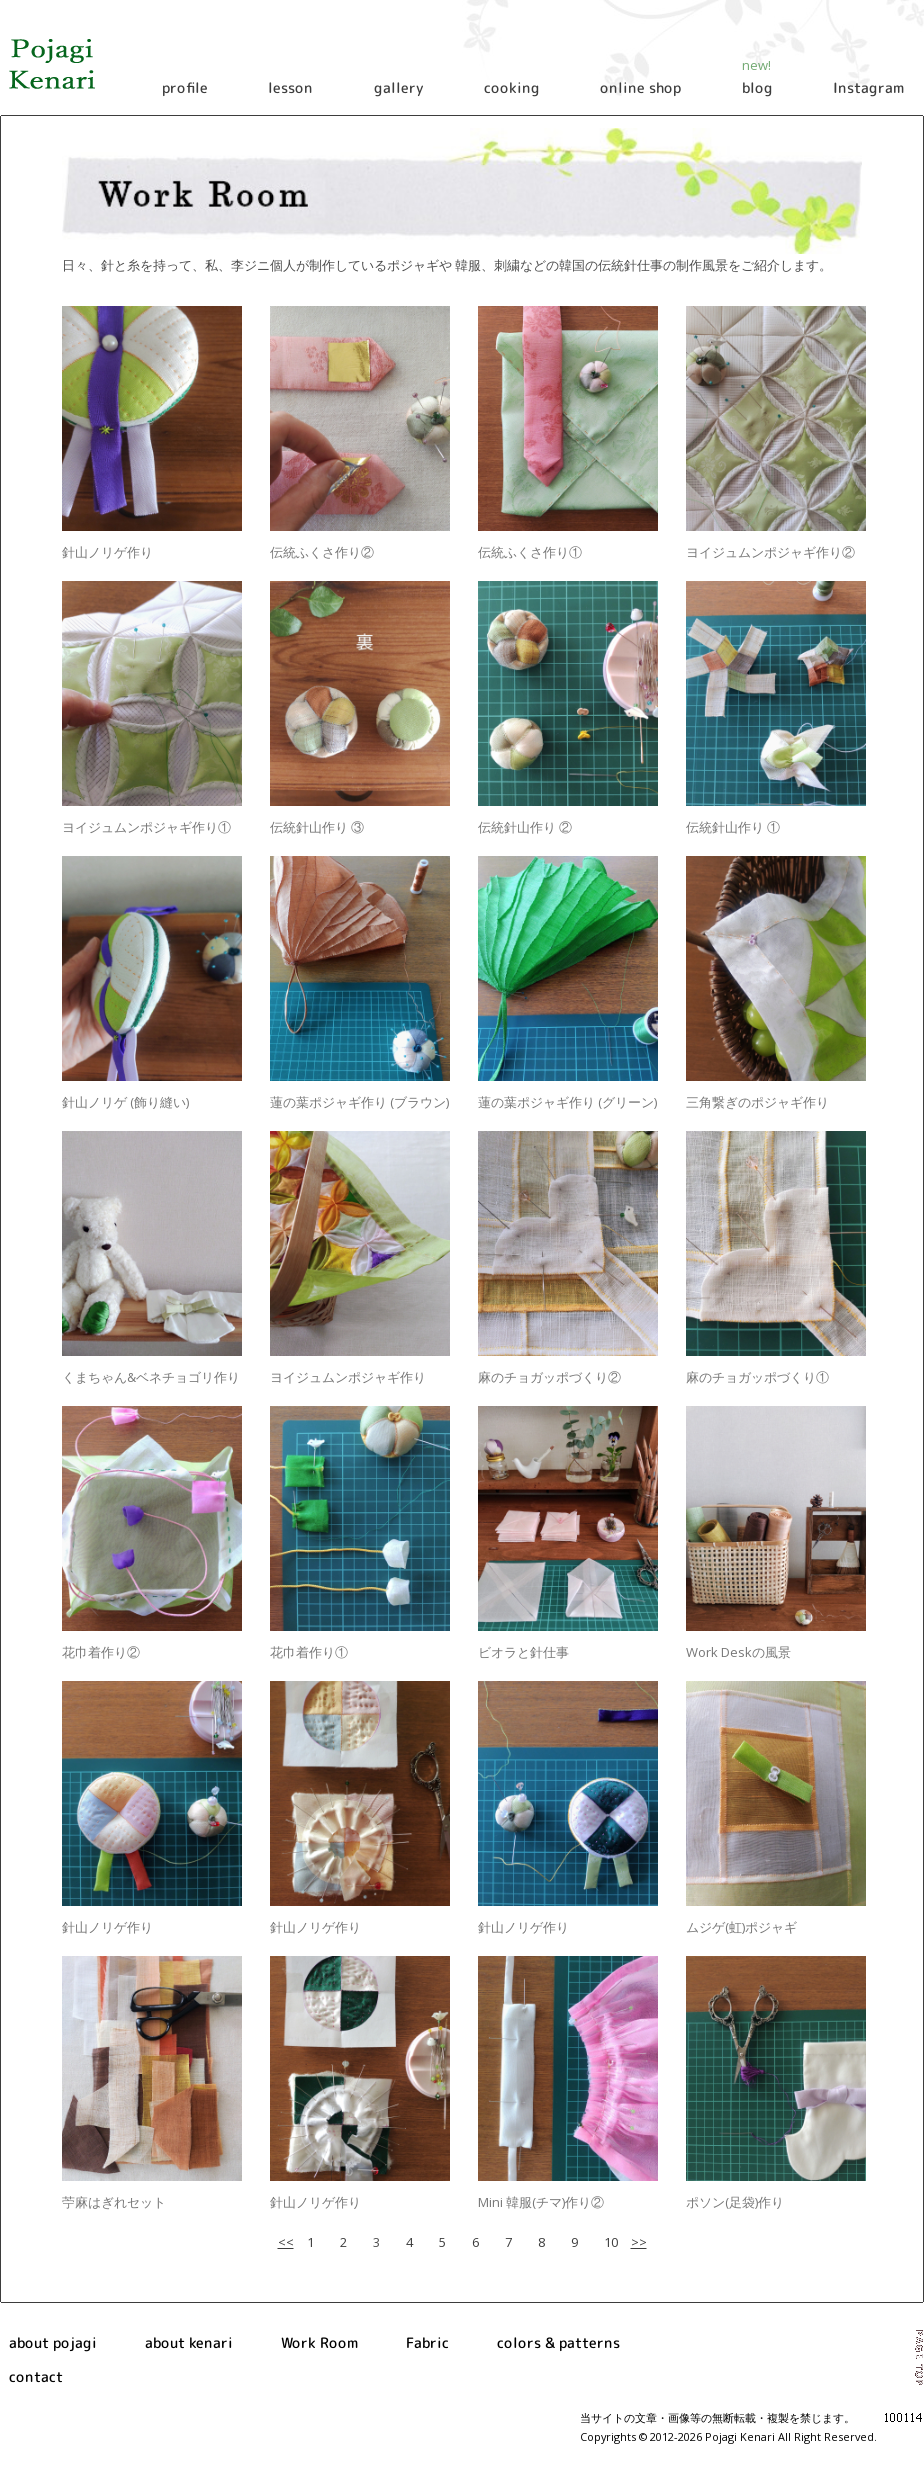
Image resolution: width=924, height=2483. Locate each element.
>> (639, 2242)
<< (286, 2242)
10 (611, 2242)
